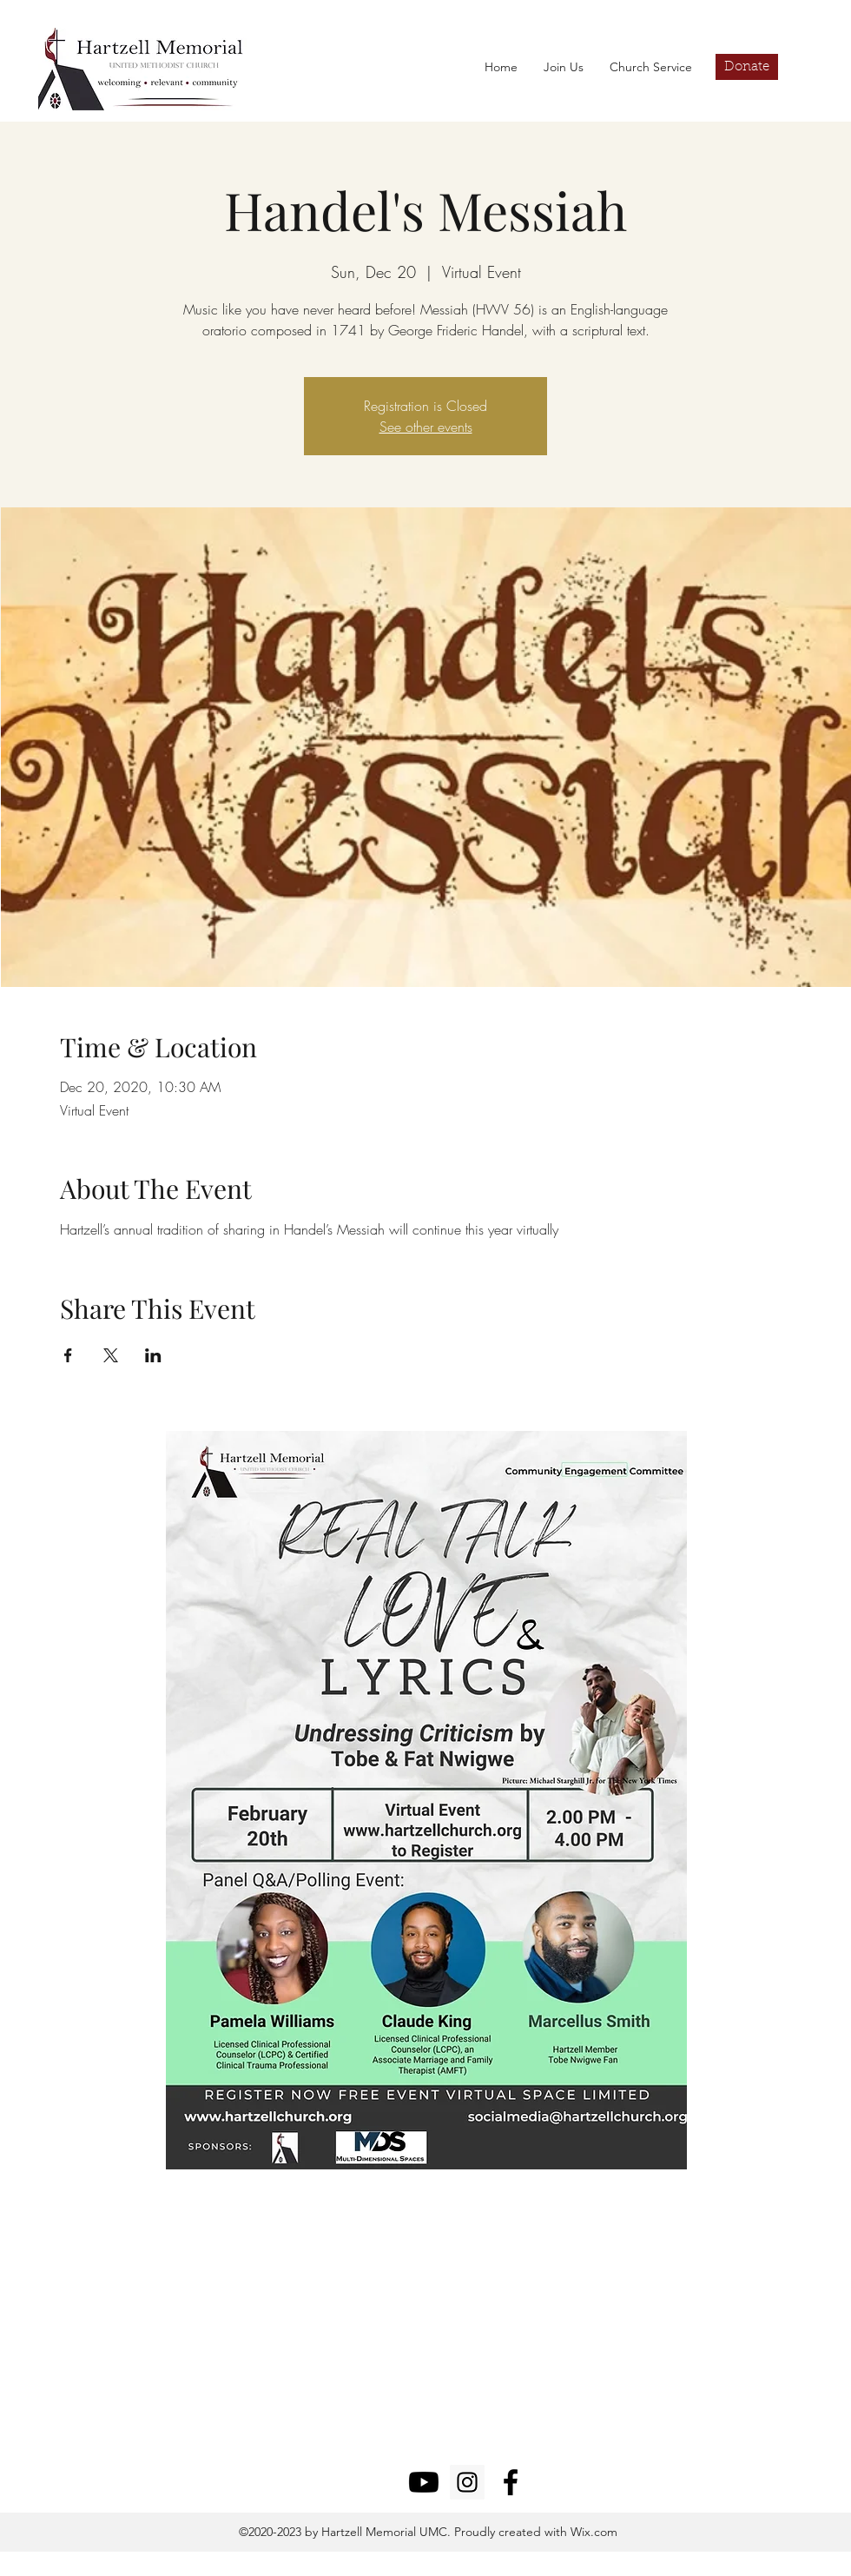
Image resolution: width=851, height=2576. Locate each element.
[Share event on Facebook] (68, 1355)
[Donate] (747, 67)
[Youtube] (423, 2482)
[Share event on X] (110, 1355)
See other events (425, 426)
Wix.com (592, 2532)
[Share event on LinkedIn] (153, 1355)
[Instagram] (467, 2482)
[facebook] (510, 2482)
